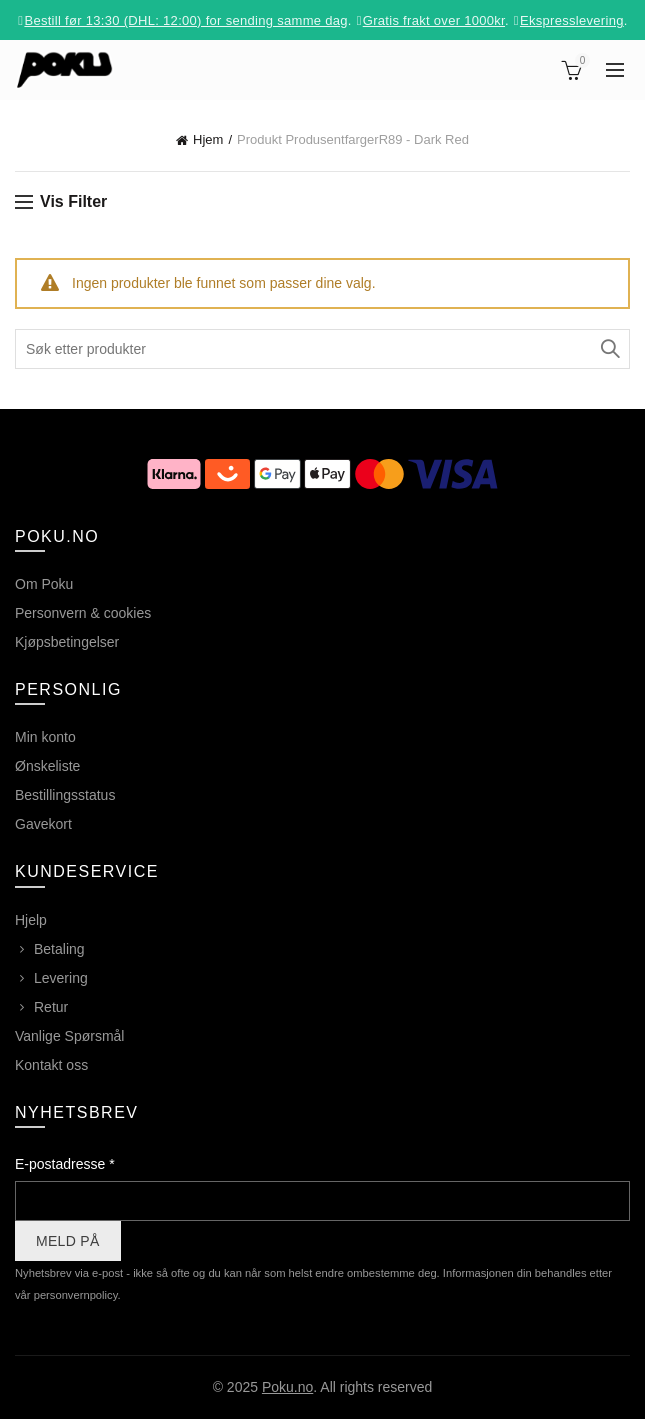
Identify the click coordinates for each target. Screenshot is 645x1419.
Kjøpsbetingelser (67, 642)
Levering (61, 978)
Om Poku (44, 584)
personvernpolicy (76, 1295)
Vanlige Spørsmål (69, 1036)
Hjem (208, 139)
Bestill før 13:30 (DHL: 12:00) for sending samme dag (185, 20)
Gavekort (43, 824)
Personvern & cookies (83, 613)
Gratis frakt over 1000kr (434, 20)
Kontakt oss (51, 1065)
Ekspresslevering (572, 20)
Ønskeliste (47, 766)
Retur (51, 1007)
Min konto (45, 737)
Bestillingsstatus (65, 795)
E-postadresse (65, 1164)
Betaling (59, 949)
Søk (610, 349)
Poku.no (287, 1387)
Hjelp (31, 920)
